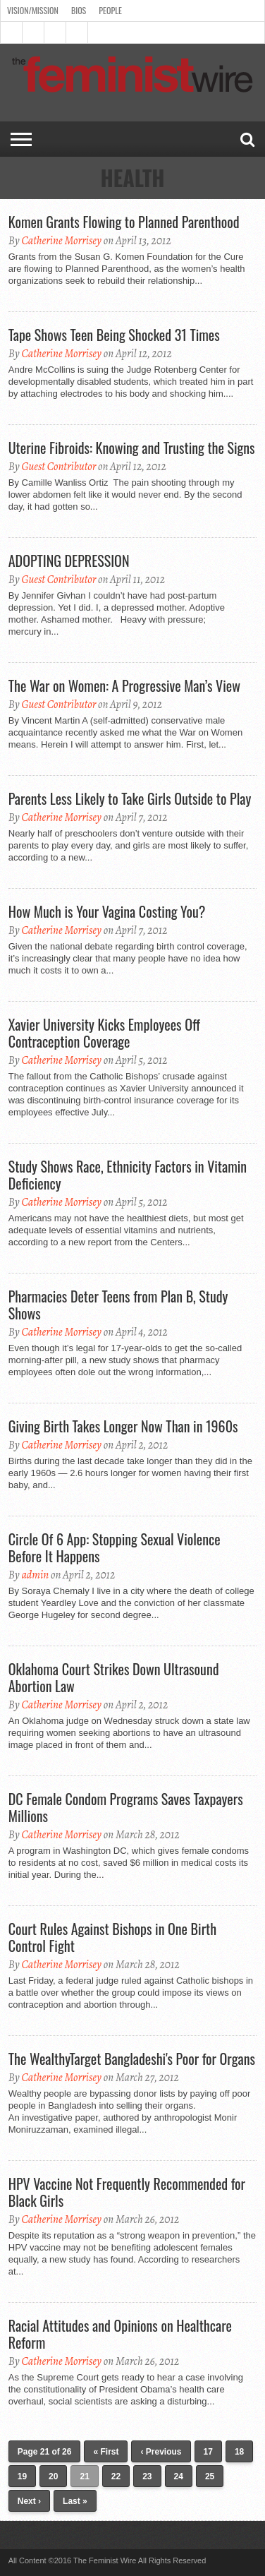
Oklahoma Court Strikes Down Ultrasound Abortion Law (113, 1677)
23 (147, 2476)
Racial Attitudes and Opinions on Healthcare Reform (120, 2334)
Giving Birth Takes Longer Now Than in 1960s (123, 1426)
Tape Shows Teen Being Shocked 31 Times (114, 334)
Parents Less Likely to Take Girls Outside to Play (130, 798)
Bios (78, 10)
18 (239, 2452)
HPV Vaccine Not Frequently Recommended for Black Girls (126, 2192)
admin (35, 1575)
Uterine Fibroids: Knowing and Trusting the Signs (131, 447)
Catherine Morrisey (61, 240)
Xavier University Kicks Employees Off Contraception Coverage (104, 1033)
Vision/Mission (32, 10)
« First (105, 2452)
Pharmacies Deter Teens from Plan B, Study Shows (118, 1305)
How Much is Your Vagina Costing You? (107, 911)
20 (53, 2476)
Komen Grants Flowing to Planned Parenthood (124, 221)
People (110, 10)
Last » (75, 2501)
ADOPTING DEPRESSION (69, 560)
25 (209, 2476)
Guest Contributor (58, 466)
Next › (29, 2501)
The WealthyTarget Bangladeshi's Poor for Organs (131, 2058)
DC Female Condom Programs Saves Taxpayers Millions (125, 1807)
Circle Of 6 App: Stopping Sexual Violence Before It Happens (114, 1547)
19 (22, 2476)
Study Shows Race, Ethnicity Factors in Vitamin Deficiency (127, 1175)
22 (116, 2476)
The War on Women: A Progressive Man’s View (124, 685)
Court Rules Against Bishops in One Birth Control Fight (112, 1937)
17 (208, 2452)
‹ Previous (160, 2452)
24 (178, 2476)
